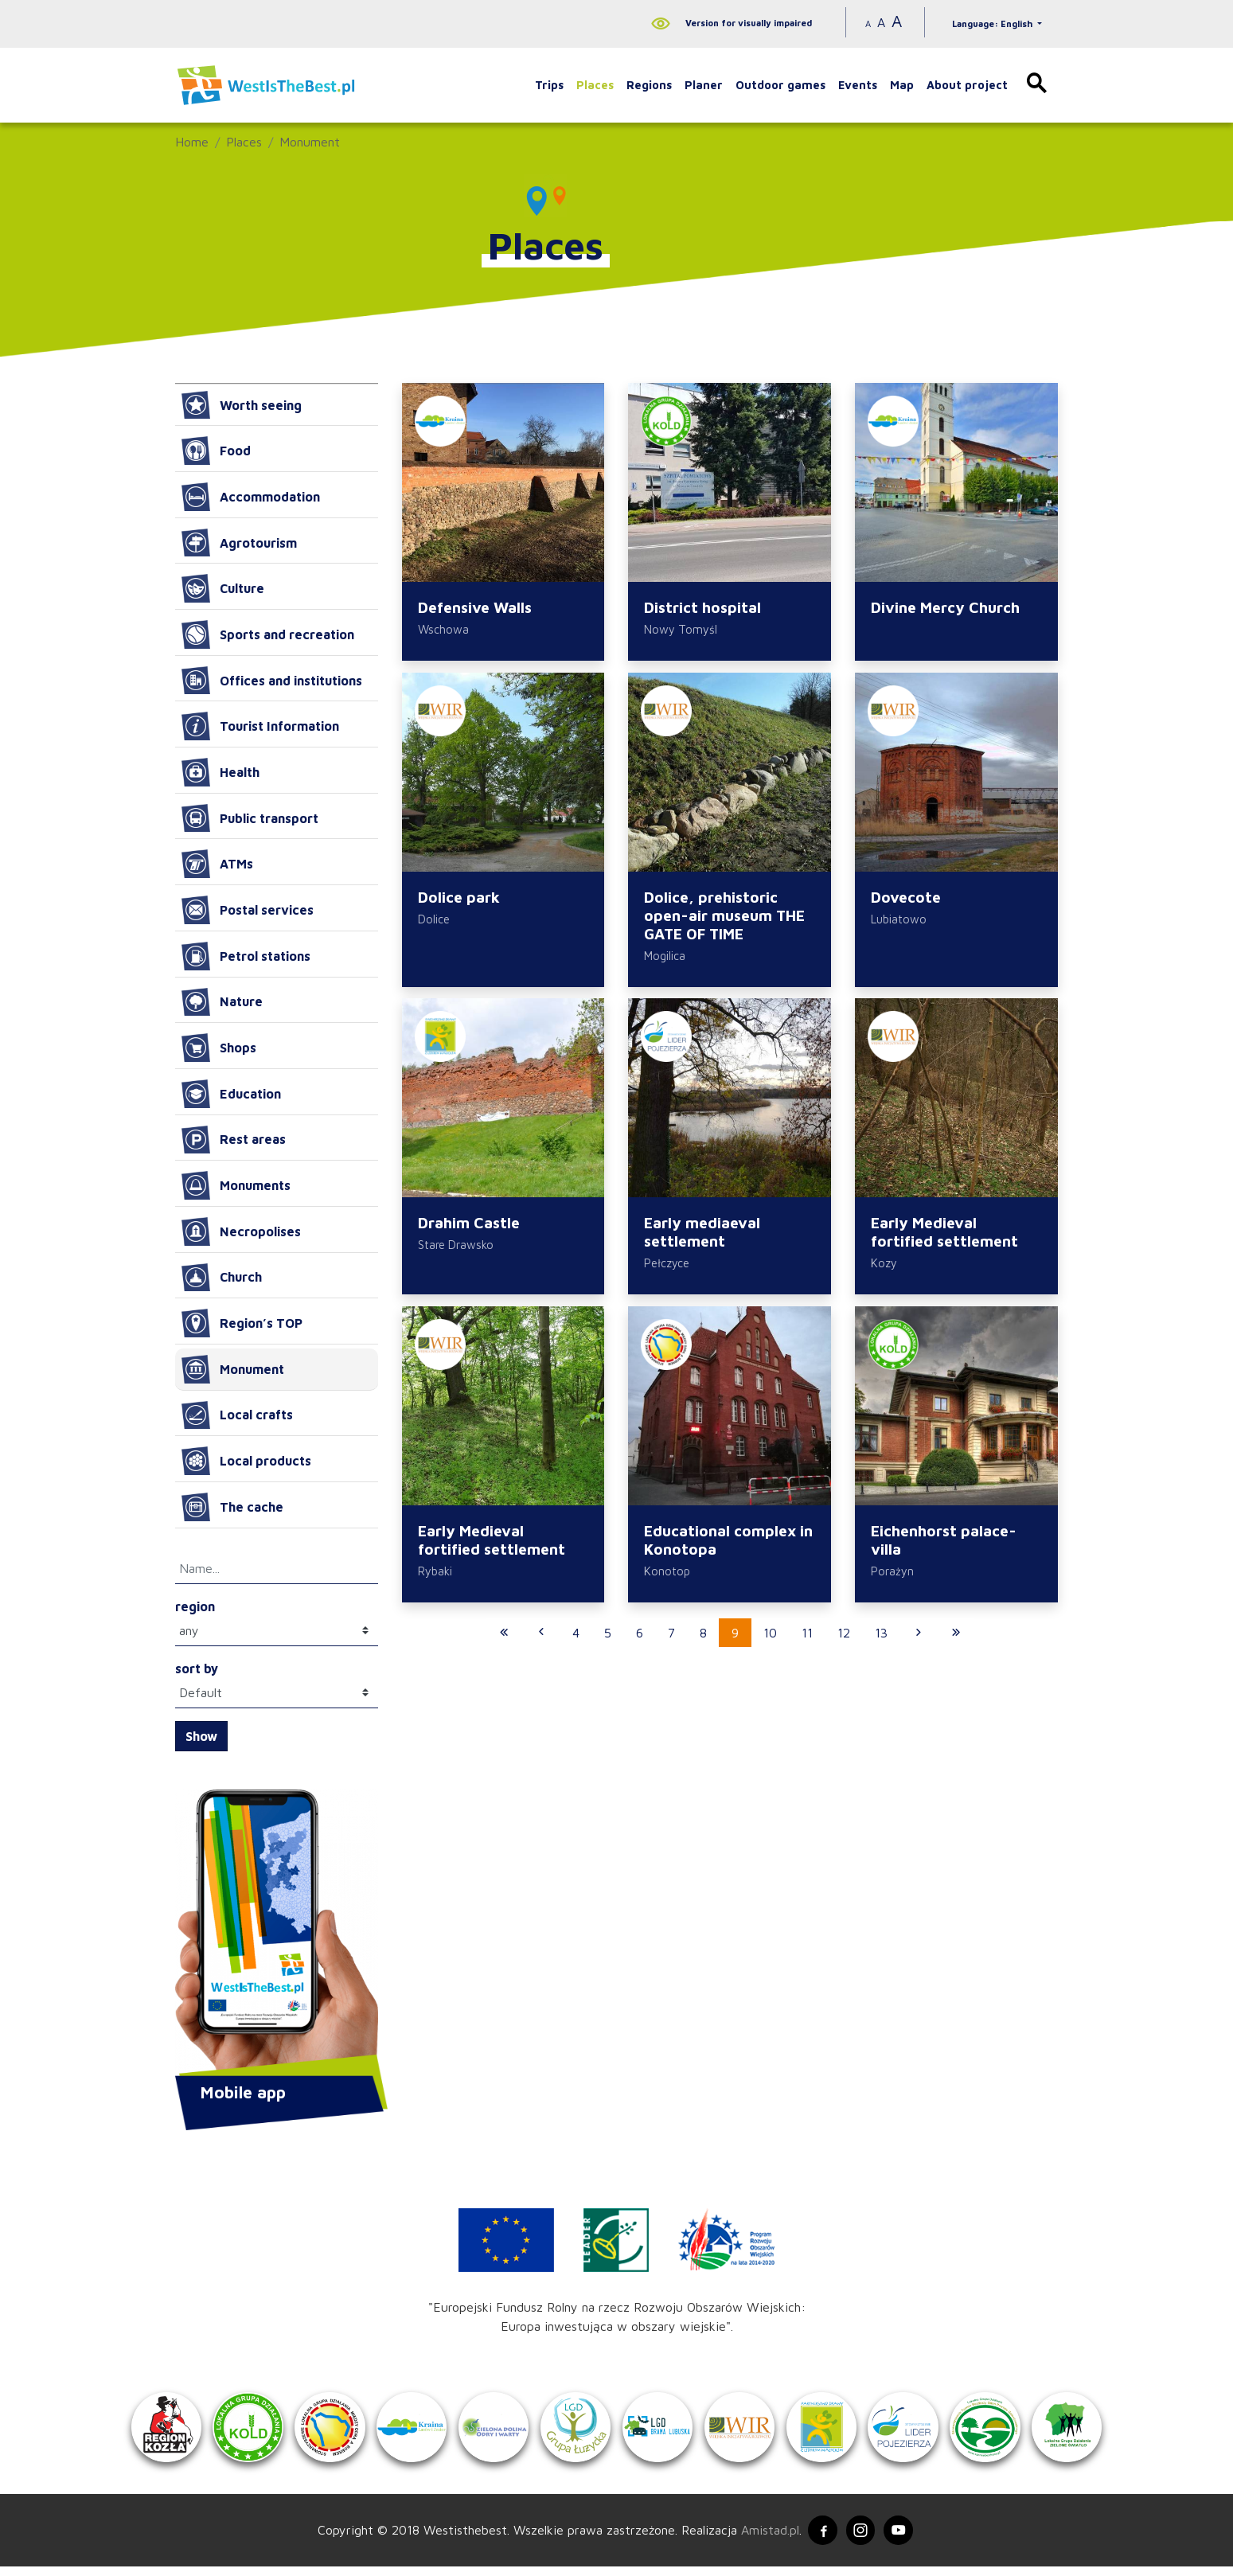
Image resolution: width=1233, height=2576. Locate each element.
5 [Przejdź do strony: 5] (607, 1643)
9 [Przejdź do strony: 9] (735, 1643)
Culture (222, 588)
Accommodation (250, 496)
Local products (246, 1460)
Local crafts (237, 1415)
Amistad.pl (765, 2538)
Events (857, 85)
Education (231, 1093)
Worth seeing (241, 405)
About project (967, 85)
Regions (649, 85)
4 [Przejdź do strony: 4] (575, 1643)
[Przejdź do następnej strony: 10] (918, 1643)
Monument (309, 142)
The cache (232, 1507)
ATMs (217, 863)
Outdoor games (780, 85)
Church (221, 1277)
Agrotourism (239, 543)
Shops (218, 1047)
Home (192, 142)
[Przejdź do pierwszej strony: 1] (504, 1643)
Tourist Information (260, 726)
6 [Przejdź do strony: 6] (639, 1643)
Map (902, 85)
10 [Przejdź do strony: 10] (770, 1643)
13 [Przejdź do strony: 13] (881, 1643)
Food (216, 450)
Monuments (236, 1185)
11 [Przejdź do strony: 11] (807, 1643)
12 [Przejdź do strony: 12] (843, 1643)
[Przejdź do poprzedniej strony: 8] (541, 1643)
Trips (549, 85)
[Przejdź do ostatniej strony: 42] (956, 1643)
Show (201, 1736)
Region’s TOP (241, 1323)
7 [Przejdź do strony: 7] (671, 1643)
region (195, 1606)
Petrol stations (245, 956)
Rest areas (233, 1140)
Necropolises (241, 1231)
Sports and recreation (267, 634)
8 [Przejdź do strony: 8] (703, 1643)
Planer (704, 85)
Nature (222, 1002)
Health (220, 772)
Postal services (247, 910)
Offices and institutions (271, 680)
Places (595, 85)
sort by (196, 1668)
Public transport (249, 818)
